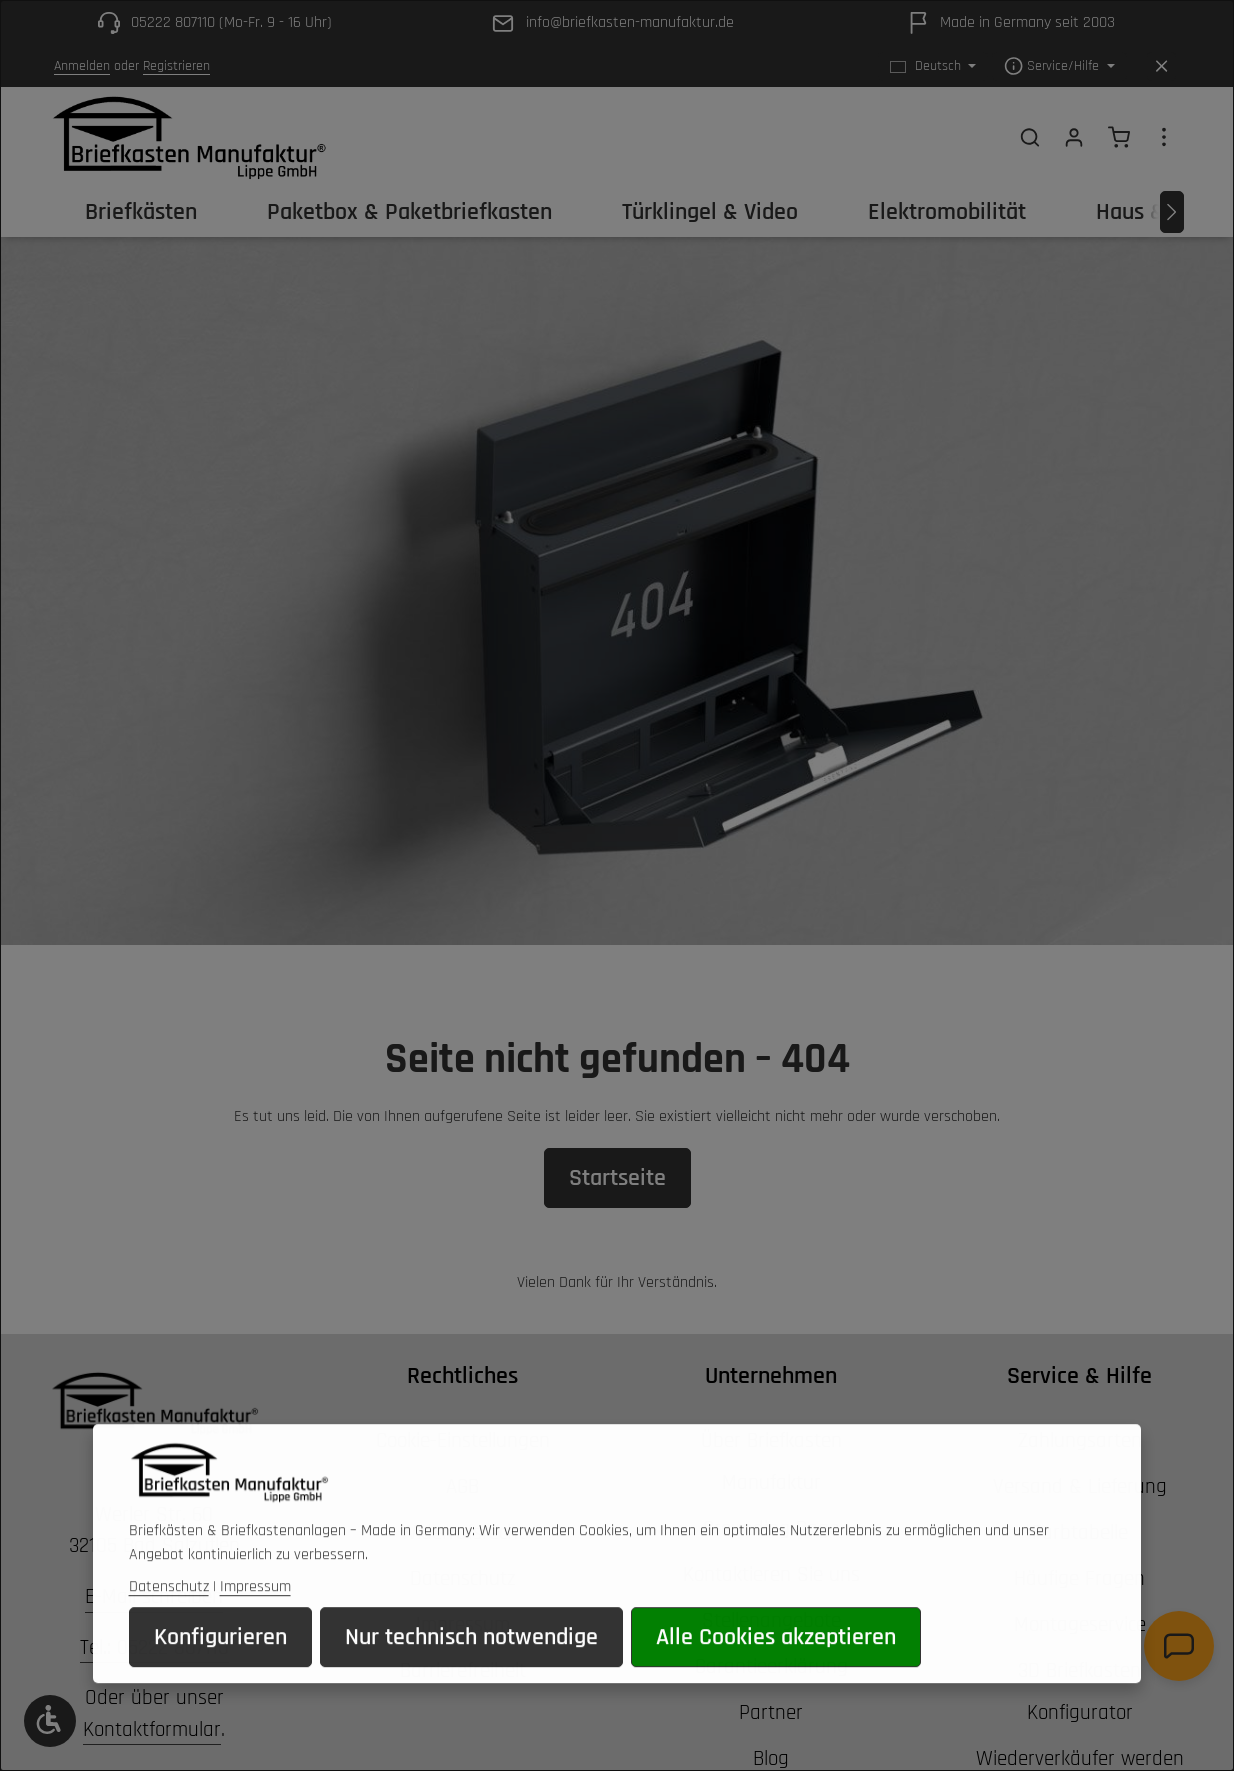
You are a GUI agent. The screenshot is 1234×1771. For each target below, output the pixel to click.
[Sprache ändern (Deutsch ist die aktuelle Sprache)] (933, 66)
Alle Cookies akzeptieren (776, 1666)
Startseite (617, 1178)
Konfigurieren (220, 1666)
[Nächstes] (1172, 212)
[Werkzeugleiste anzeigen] (50, 1721)
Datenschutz (169, 1615)
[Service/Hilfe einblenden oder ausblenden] (1059, 66)
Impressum (255, 1615)
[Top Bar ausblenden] (1161, 66)
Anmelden (82, 66)
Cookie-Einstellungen (463, 1440)
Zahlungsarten (1080, 1440)
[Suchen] (1030, 137)
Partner (771, 1712)
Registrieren (176, 66)
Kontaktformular (152, 1729)
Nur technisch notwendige (471, 1666)
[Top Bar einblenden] (1164, 137)
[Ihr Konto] (1074, 137)
